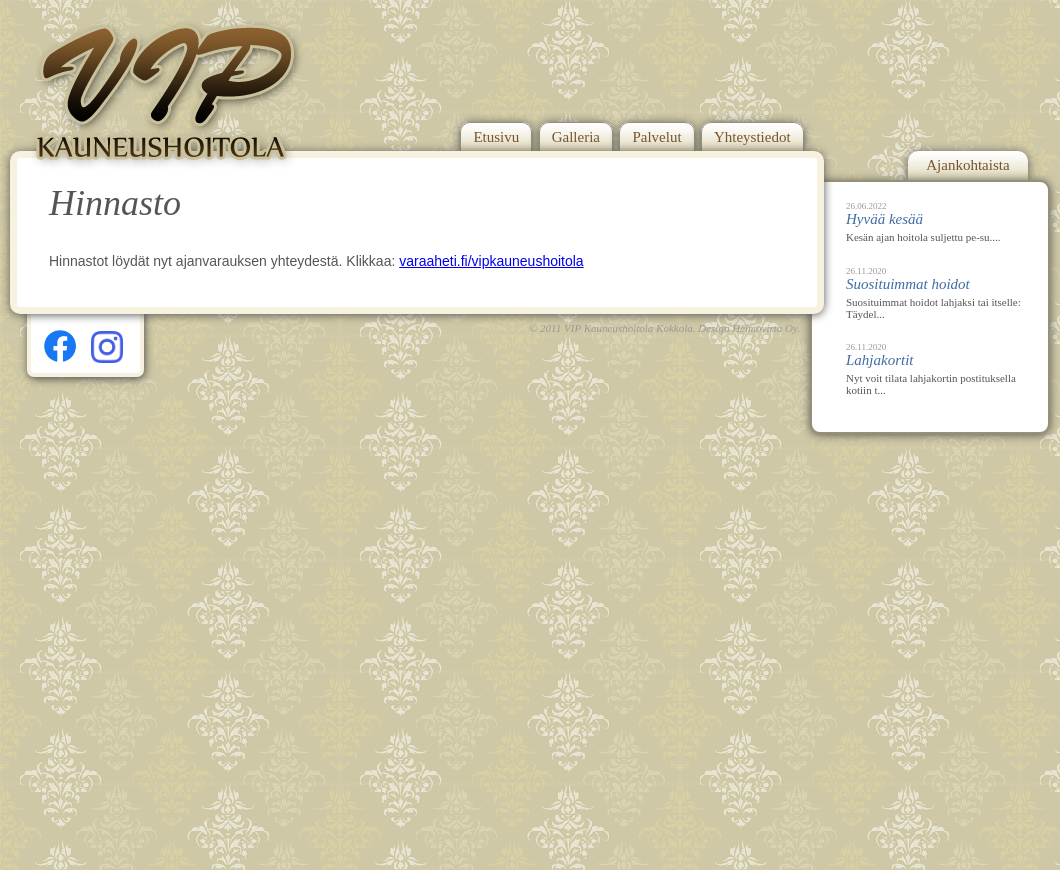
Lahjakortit (880, 360)
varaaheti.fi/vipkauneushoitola (491, 261)
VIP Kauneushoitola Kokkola (628, 328)
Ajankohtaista (967, 165)
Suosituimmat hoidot (908, 284)
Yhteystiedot (752, 137)
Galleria (576, 137)
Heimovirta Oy (764, 328)
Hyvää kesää (884, 219)
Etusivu (496, 137)
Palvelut (656, 137)
